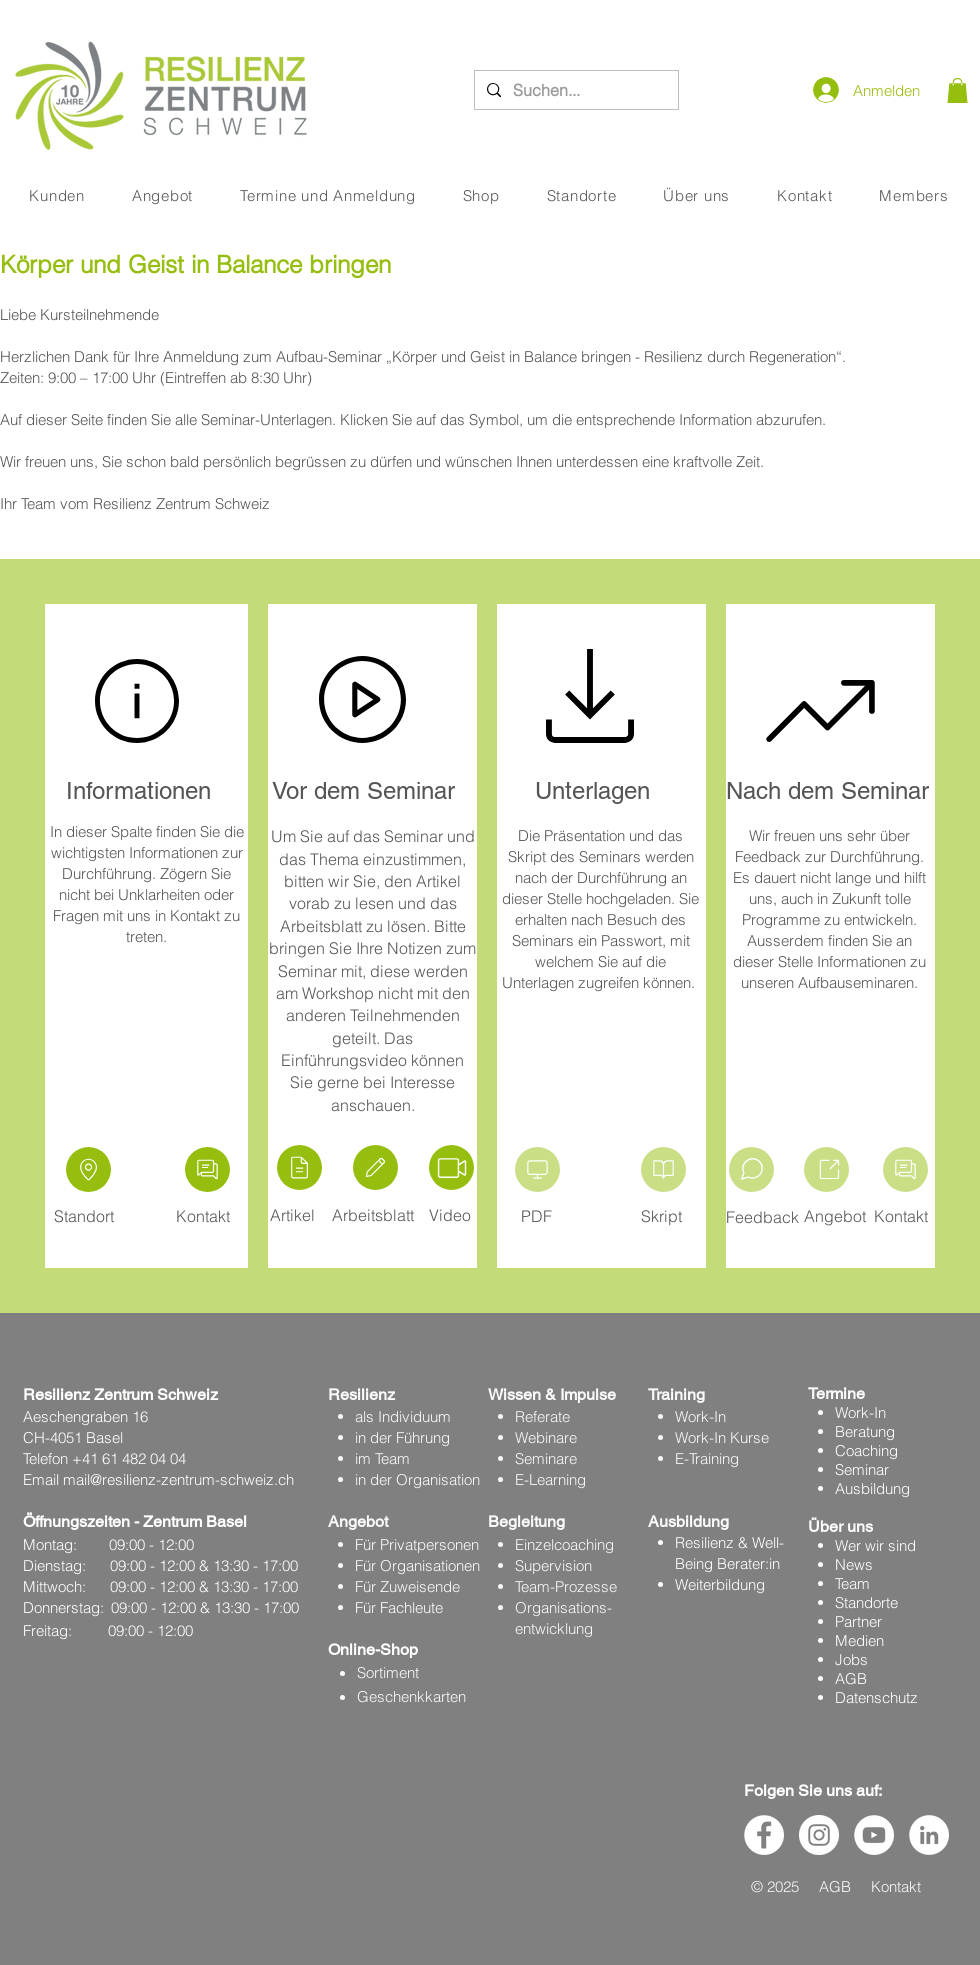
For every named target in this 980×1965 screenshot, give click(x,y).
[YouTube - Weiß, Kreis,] (874, 1835)
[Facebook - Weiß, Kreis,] (764, 1835)
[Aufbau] (826, 1169)
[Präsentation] (537, 1169)
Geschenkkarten (411, 1696)
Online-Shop (373, 1649)
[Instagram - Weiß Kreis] (819, 1835)
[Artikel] (299, 1167)
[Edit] (375, 1167)
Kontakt (896, 1886)
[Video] (451, 1167)
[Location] (88, 1169)
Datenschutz (876, 1697)
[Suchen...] (574, 90)
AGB (851, 1678)
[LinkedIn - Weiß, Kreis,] (929, 1835)
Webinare (546, 1437)
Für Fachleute (399, 1607)
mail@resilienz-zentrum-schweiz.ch (178, 1479)
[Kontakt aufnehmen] (207, 1169)
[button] (957, 90)
